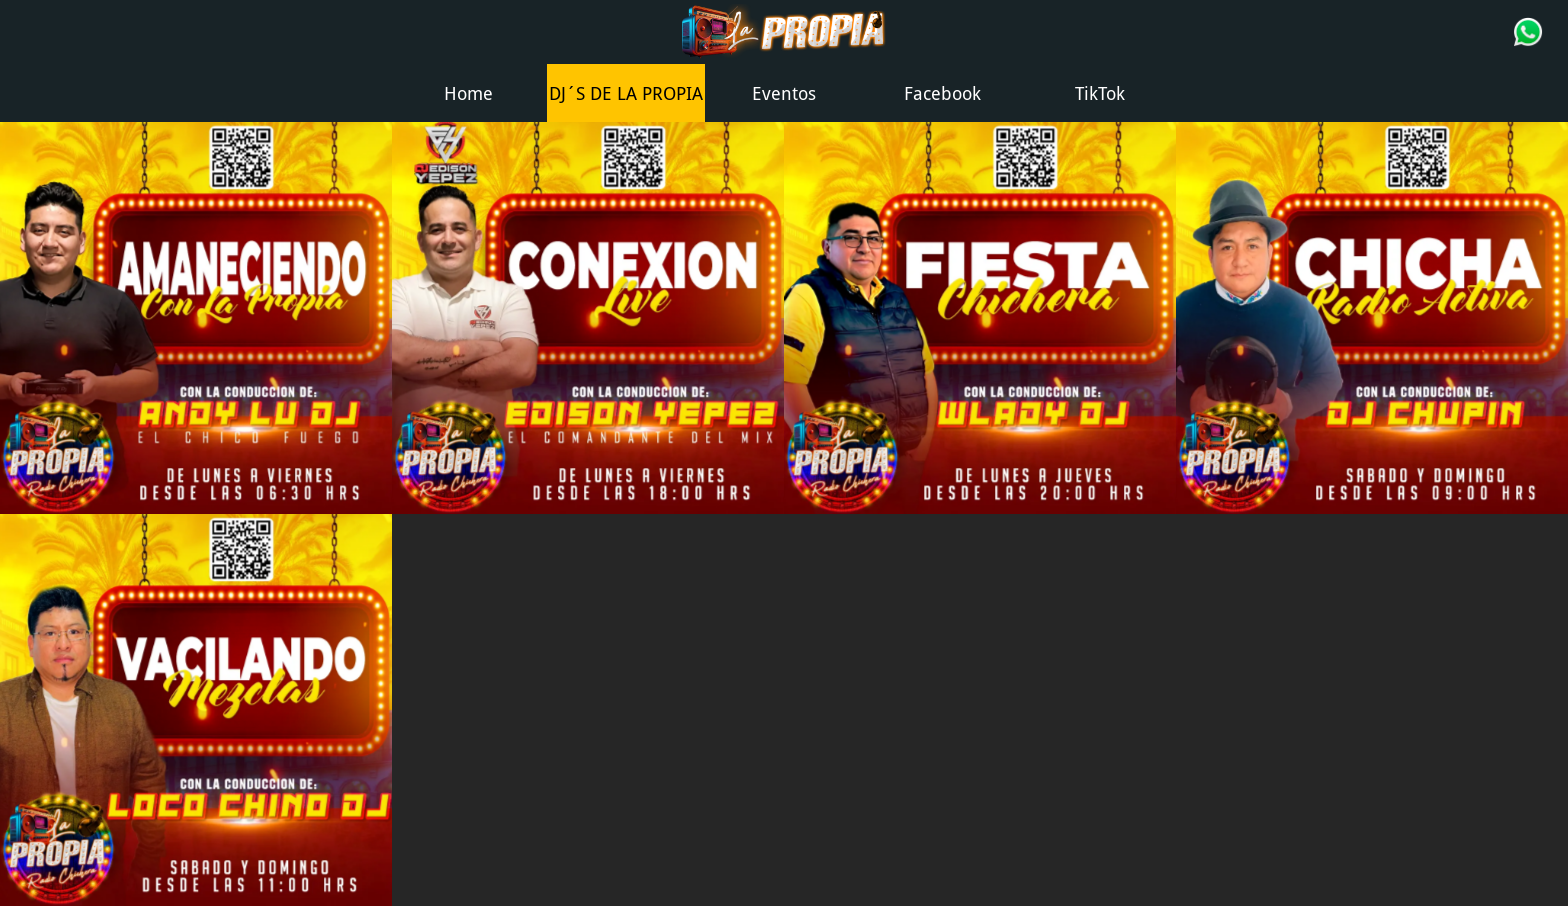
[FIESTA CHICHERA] (980, 318)
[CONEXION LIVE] (588, 318)
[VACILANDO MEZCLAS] (196, 710)
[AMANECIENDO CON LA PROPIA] (196, 318)
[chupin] (1372, 318)
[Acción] (1528, 32)
